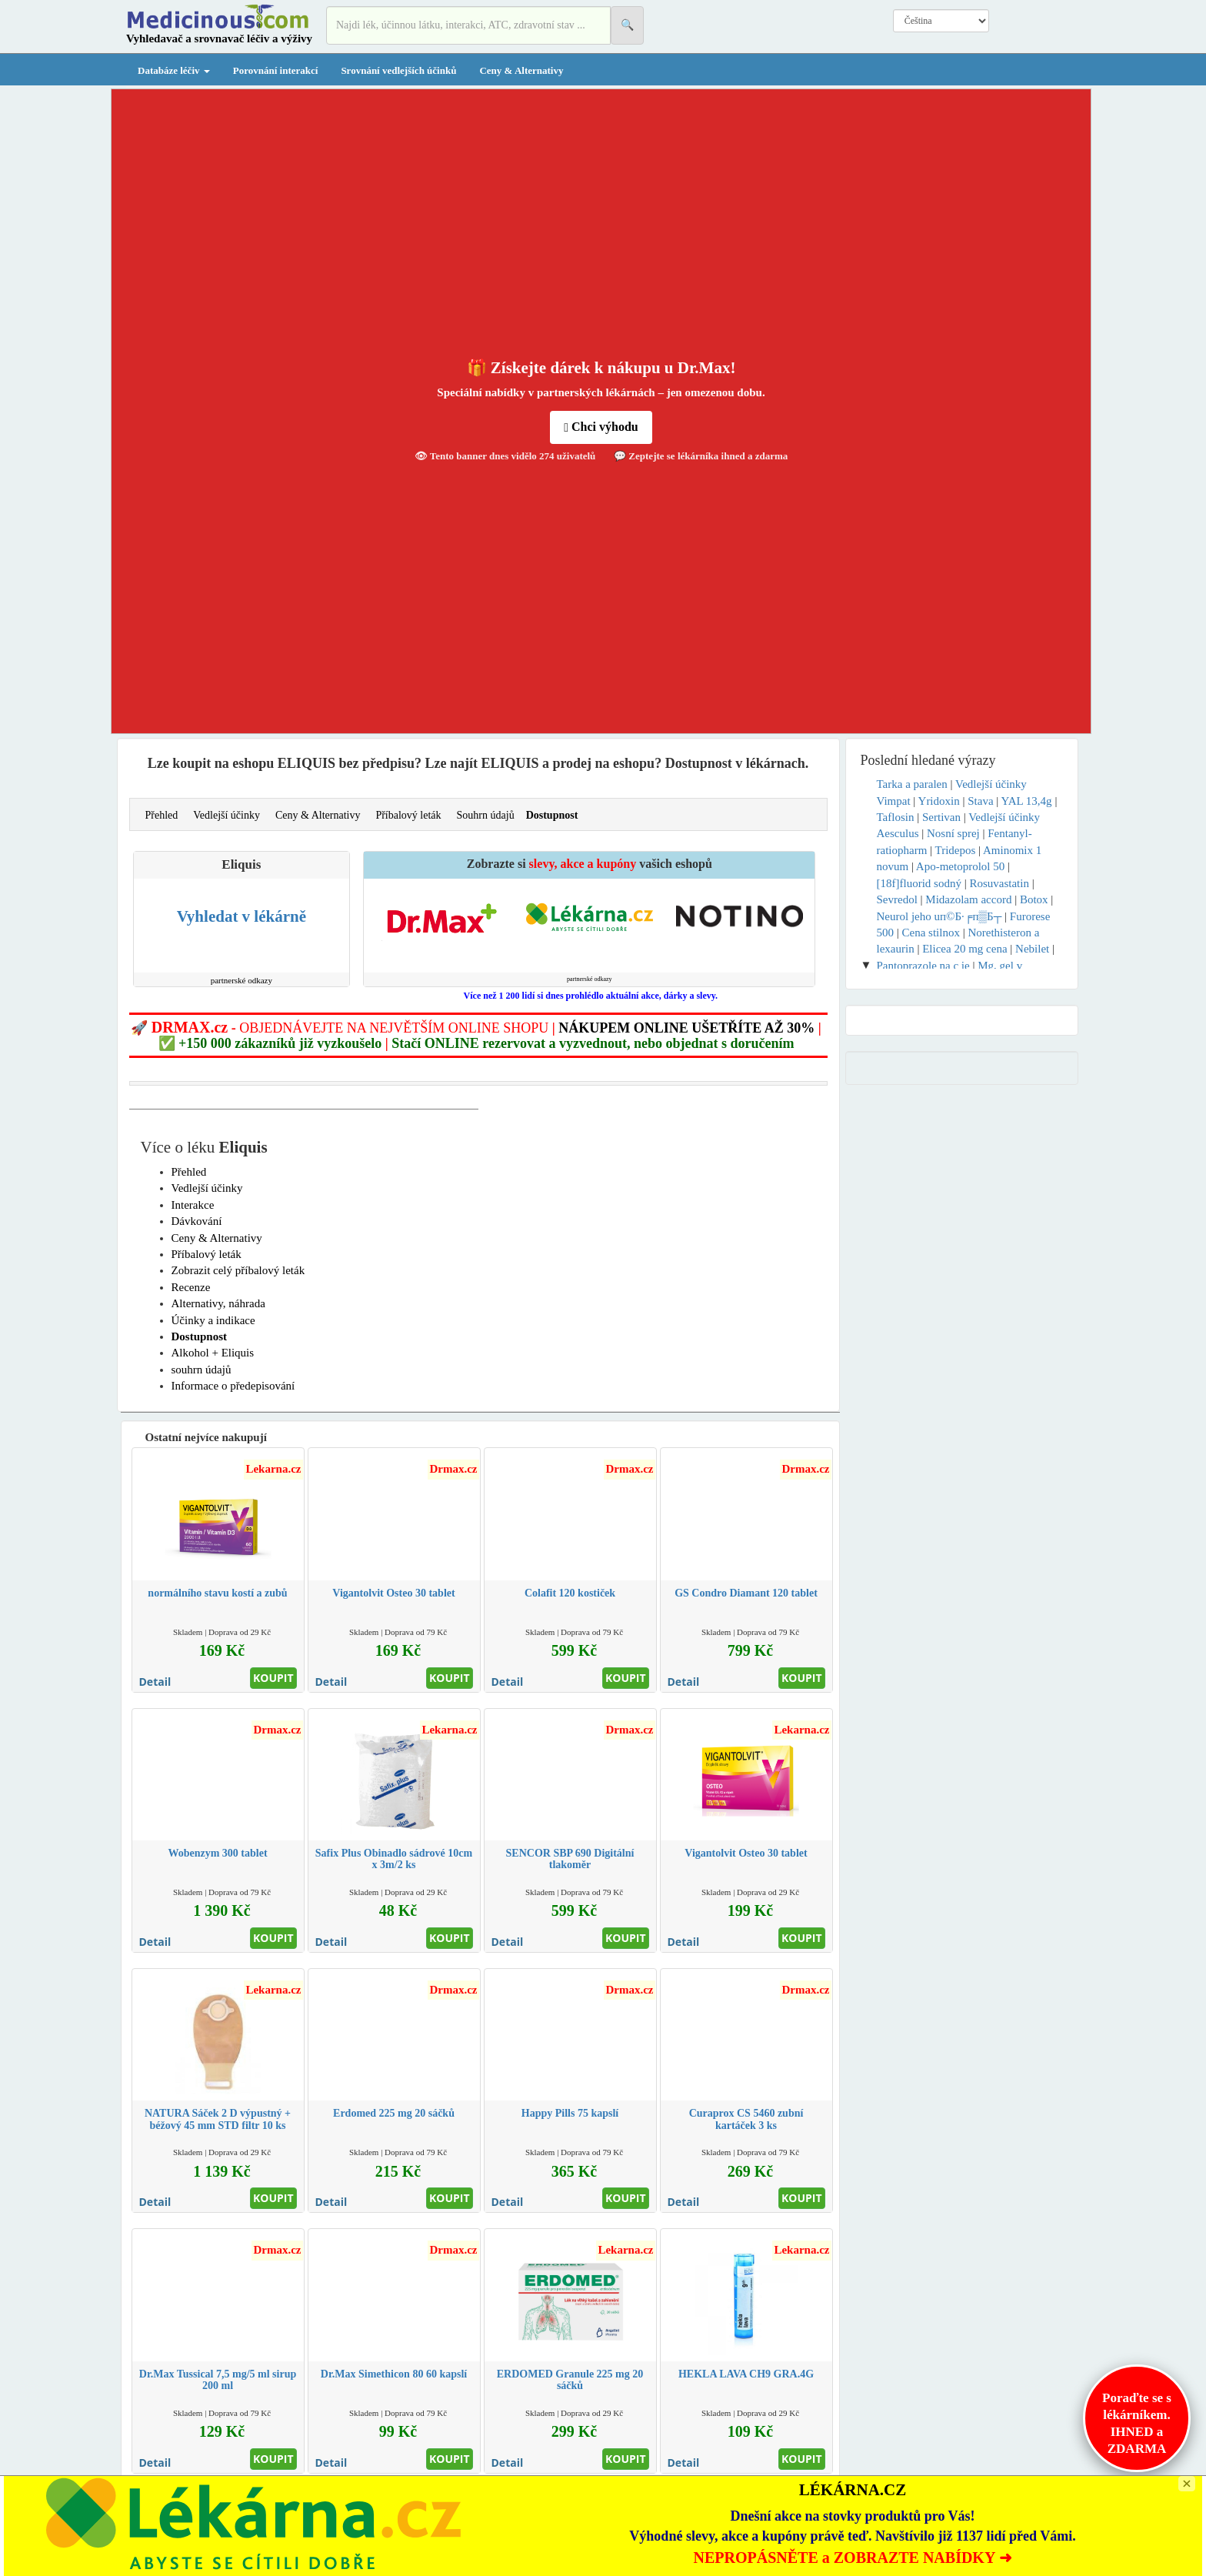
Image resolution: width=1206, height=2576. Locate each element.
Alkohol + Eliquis (213, 1352)
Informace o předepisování (233, 1386)
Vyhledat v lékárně (241, 916)
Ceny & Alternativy (521, 70)
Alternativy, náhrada (218, 1303)
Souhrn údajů (486, 815)
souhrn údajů (202, 1369)
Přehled (161, 815)
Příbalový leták (408, 815)
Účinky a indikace (213, 1320)
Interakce (193, 1205)
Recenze (191, 1287)
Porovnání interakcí (275, 70)
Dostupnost (552, 815)
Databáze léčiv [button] (174, 70)
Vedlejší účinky (226, 815)
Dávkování (197, 1221)
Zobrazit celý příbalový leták (238, 1270)
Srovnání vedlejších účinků (398, 70)
